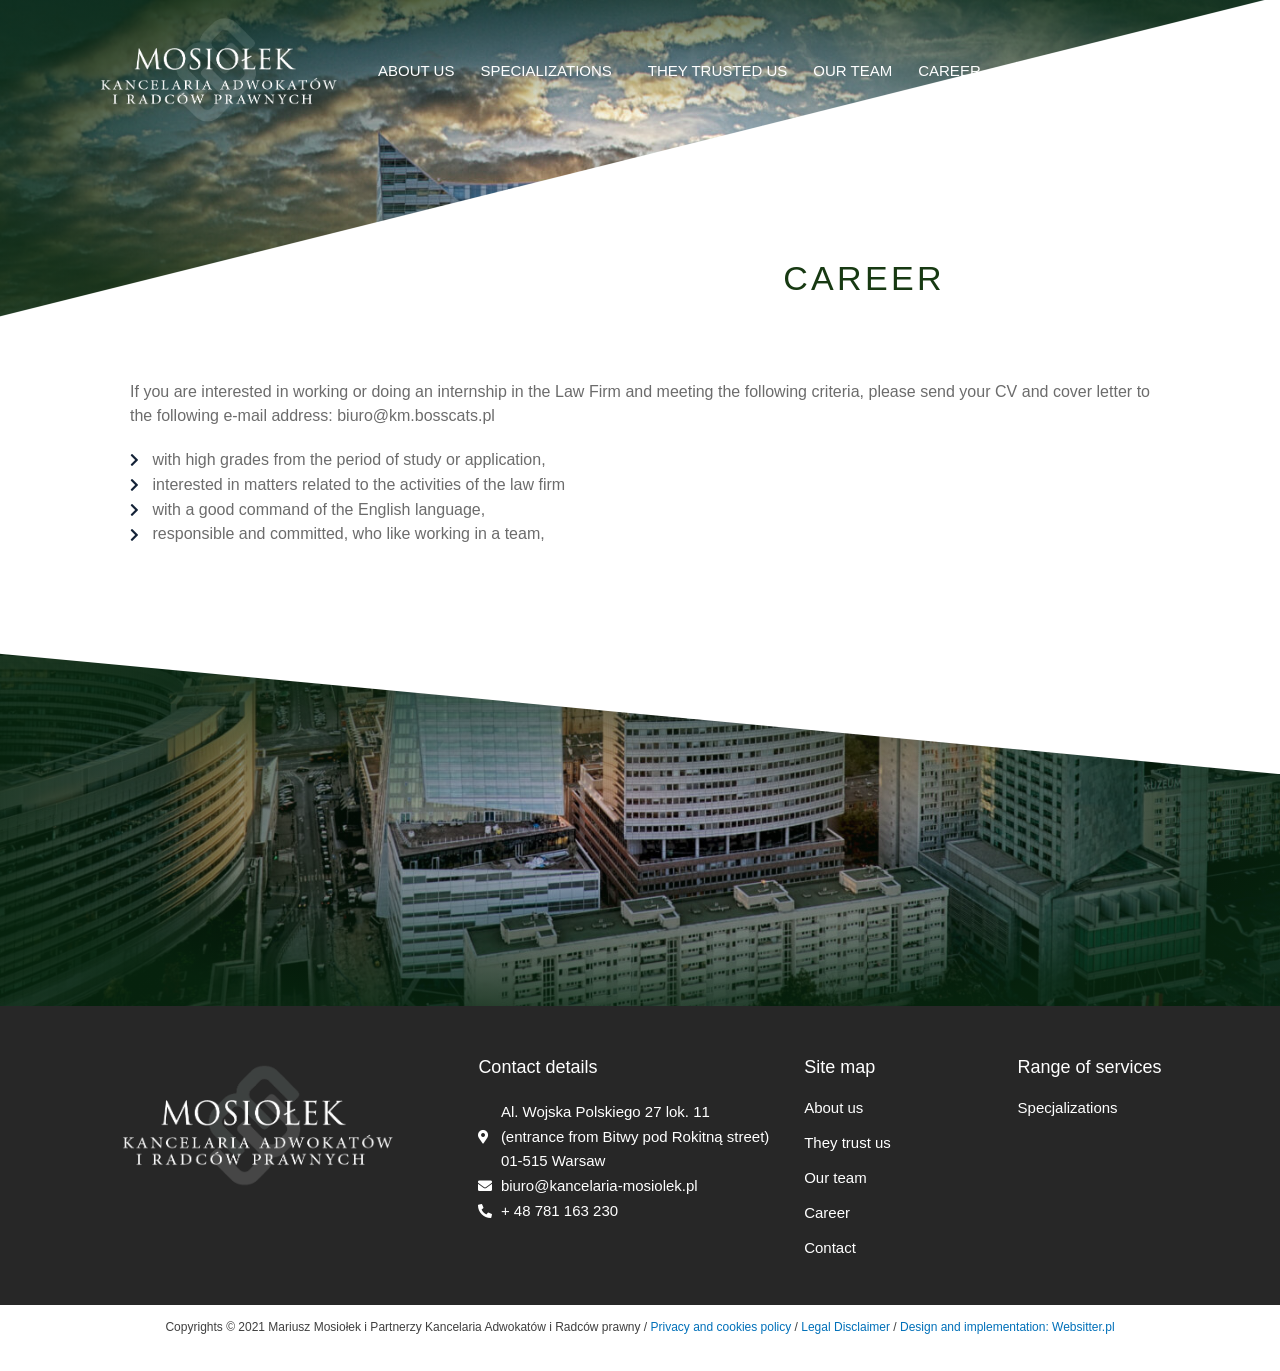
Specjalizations (1068, 1107)
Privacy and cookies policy (719, 1327)
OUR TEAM (852, 70)
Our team (835, 1177)
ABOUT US (416, 70)
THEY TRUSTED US (717, 70)
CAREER (949, 70)
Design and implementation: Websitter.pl (1007, 1327)
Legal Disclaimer (845, 1327)
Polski (1131, 70)
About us (833, 1107)
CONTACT (1042, 70)
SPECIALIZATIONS (550, 70)
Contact (830, 1247)
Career (827, 1212)
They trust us (847, 1142)
